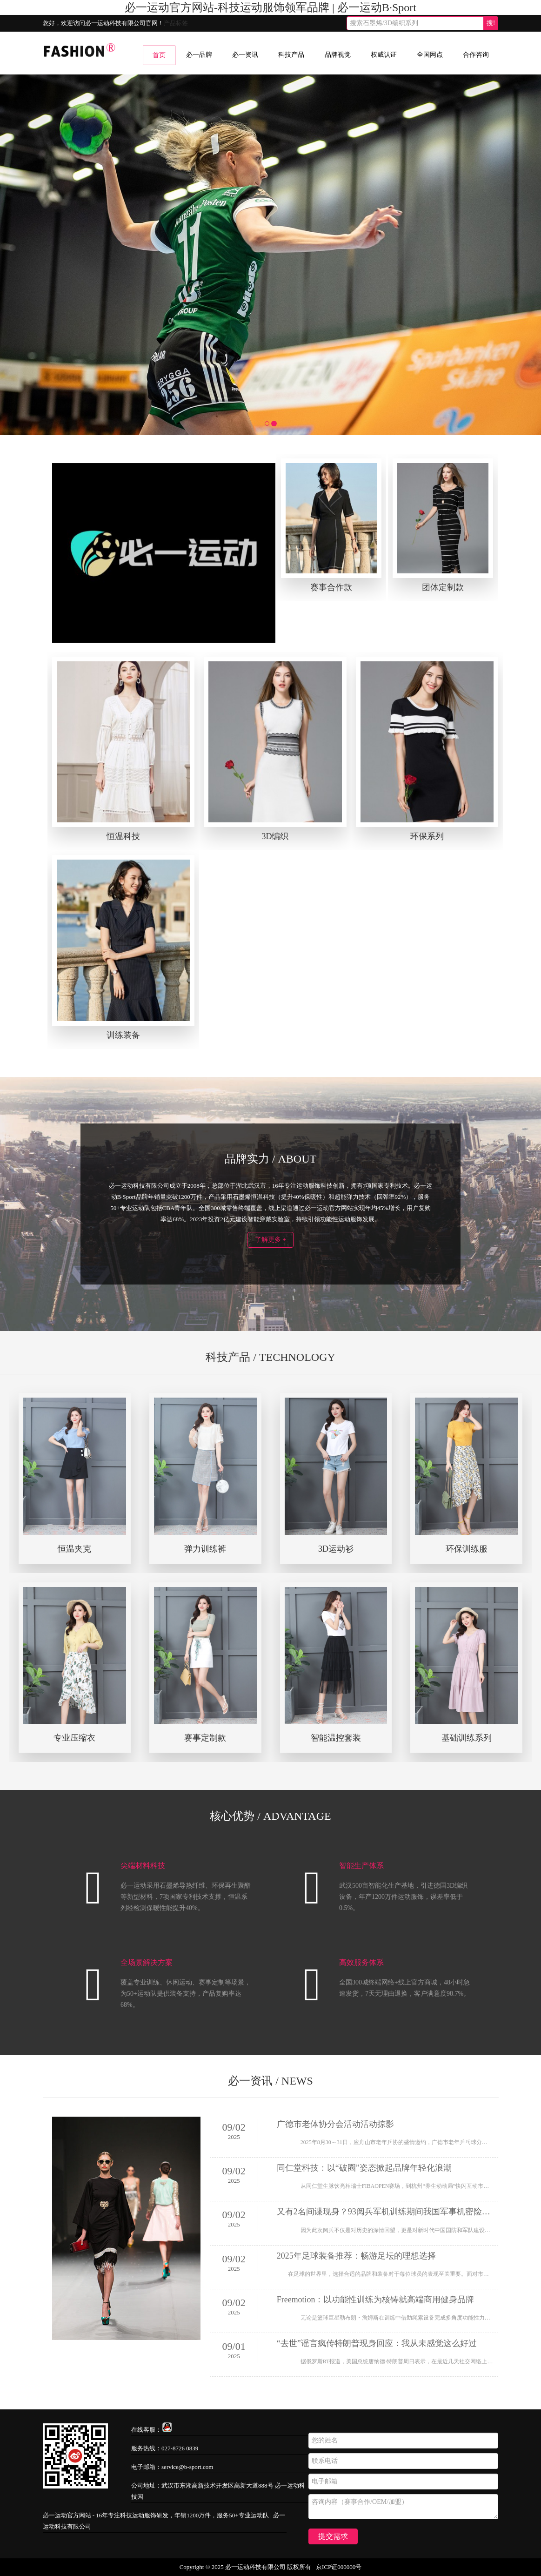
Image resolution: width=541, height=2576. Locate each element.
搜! (491, 23)
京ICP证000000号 (338, 2566)
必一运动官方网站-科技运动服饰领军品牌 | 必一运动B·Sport (270, 7)
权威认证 (384, 54)
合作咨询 (476, 54)
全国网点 (430, 54)
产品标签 (176, 23)
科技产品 (291, 54)
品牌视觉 (338, 54)
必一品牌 (199, 54)
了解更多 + (270, 1239)
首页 (159, 55)
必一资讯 (245, 54)
